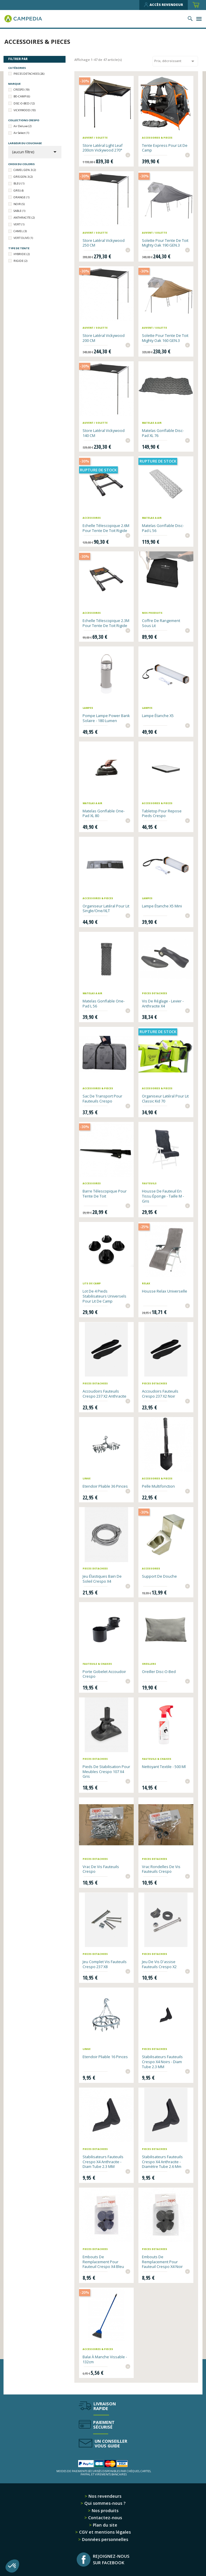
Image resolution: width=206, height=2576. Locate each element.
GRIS (19, 190)
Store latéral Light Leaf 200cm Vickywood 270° (103, 148)
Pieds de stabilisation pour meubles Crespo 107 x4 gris (106, 1771)
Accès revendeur (163, 4)
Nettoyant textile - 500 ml (164, 1766)
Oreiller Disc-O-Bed (159, 1671)
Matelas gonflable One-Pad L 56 (104, 1003)
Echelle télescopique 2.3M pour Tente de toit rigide (106, 623)
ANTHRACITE (24, 217)
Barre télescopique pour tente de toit (105, 1193)
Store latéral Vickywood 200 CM (104, 338)
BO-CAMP (22, 96)
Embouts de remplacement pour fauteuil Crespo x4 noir (162, 2261)
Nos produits (104, 2510)
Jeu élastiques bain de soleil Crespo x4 (102, 1579)
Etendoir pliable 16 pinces (105, 2056)
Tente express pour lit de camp (164, 148)
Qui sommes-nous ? (104, 2503)
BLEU (19, 183)
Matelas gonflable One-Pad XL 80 (104, 813)
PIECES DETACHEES (29, 74)
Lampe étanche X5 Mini (162, 906)
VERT (19, 224)
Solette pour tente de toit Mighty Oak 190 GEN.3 (165, 243)
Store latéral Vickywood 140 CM (104, 433)
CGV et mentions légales (104, 2532)
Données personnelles (104, 2539)
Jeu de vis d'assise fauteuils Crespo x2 (159, 1964)
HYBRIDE (22, 254)
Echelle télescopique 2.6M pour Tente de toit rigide (106, 528)
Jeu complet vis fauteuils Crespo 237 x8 (105, 1964)
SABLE (19, 211)
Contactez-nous (104, 2517)
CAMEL (20, 231)
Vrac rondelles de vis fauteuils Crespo (161, 1869)
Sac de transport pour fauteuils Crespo (102, 1098)
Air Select (21, 133)
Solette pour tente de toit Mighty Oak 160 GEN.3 (165, 338)
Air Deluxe (22, 126)
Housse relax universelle (164, 1291)
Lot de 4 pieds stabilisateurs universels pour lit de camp (104, 1296)
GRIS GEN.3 (23, 177)
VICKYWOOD (25, 110)
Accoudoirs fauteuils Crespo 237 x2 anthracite (104, 1393)
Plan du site (104, 2525)
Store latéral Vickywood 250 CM (104, 243)
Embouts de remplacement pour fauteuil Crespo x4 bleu (103, 2261)
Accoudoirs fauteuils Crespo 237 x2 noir (160, 1393)
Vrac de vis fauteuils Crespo (101, 1869)
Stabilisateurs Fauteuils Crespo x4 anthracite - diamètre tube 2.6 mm (162, 2161)
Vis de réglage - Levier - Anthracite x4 (163, 1003)
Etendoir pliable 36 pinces (105, 1486)
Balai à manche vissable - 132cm (105, 2359)
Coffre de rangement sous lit (161, 623)
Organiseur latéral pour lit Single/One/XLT (106, 908)
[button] (12, 2566)
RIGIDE (20, 261)
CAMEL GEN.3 (25, 170)
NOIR (19, 204)
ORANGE (21, 197)
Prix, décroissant (175, 61)
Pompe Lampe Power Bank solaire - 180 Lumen (106, 718)
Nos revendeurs (104, 2496)
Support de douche (159, 1576)
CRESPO (21, 90)
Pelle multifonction (158, 1486)
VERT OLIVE (23, 238)
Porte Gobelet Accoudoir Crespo (104, 1674)
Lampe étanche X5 (158, 715)
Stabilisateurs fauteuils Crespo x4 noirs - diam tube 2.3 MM (162, 2061)
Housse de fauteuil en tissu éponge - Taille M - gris (163, 1196)
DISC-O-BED (24, 103)
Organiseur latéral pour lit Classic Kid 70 (165, 1098)
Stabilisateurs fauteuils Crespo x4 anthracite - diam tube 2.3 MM (103, 2161)
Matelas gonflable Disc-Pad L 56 (163, 528)
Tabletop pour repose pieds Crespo (162, 813)
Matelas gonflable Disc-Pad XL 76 (163, 433)
